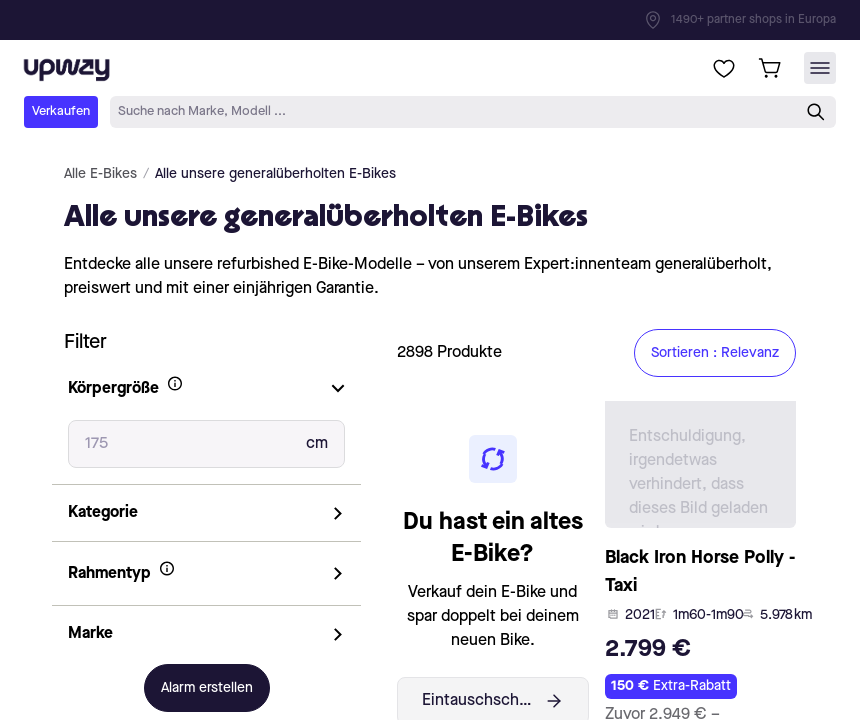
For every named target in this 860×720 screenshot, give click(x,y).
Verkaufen (61, 111)
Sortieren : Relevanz (715, 353)
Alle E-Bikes (100, 174)
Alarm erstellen (207, 688)
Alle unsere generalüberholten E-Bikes (275, 174)
